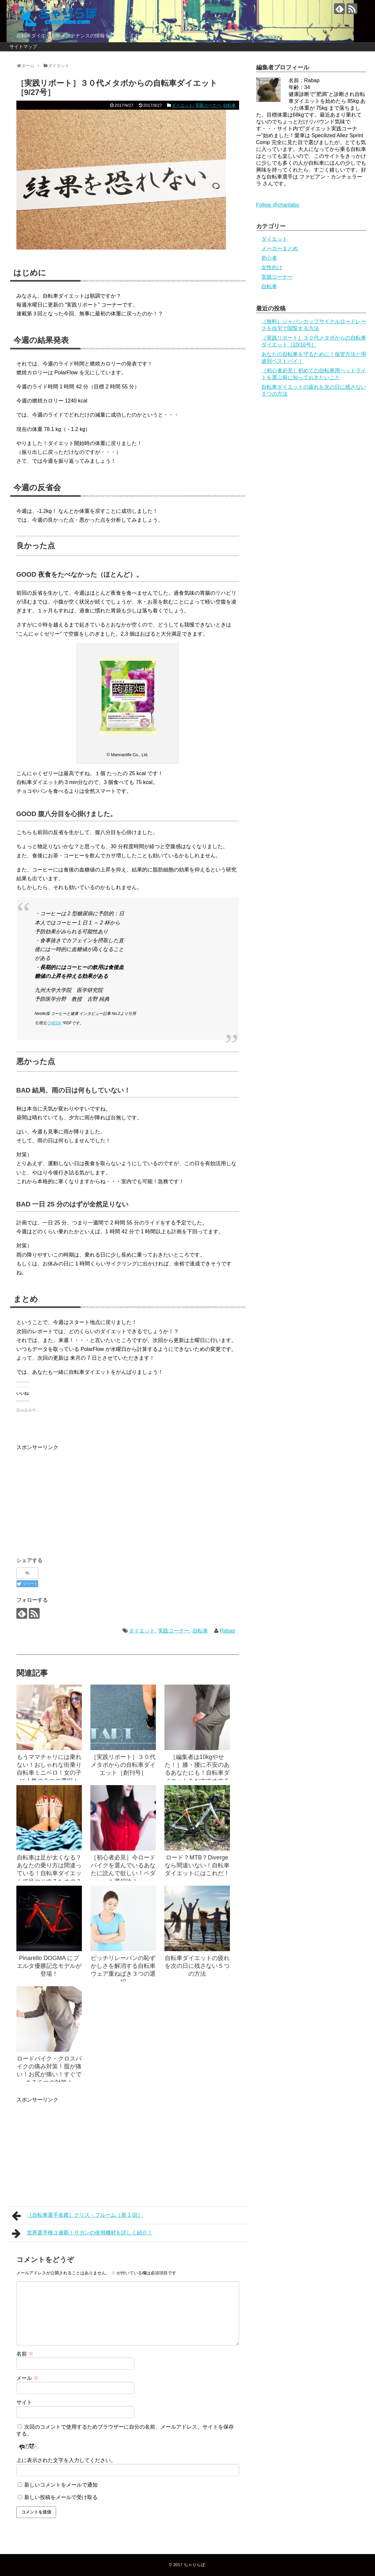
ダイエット (182, 105)
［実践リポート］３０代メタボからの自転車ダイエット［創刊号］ (123, 1765)
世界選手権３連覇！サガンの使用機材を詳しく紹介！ (82, 2233)
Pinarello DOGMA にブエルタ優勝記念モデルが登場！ (49, 1966)
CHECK (54, 1023)
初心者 (269, 258)
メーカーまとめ (279, 248)
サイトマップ (23, 46)
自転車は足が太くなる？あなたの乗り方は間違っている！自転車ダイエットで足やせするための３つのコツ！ (49, 1873)
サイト (24, 2402)
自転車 (229, 105)
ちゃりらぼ (194, 2564)
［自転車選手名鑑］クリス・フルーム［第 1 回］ (77, 2216)
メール (27, 2378)
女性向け (271, 267)
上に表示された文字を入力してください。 (66, 2460)
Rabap (227, 1630)
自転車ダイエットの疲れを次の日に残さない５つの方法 (197, 1966)
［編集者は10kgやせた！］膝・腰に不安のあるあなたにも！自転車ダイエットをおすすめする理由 (197, 1773)
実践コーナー (208, 105)
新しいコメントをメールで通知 (61, 2485)
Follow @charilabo (277, 205)
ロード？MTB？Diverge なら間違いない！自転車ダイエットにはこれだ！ (197, 1865)
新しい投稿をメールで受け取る (61, 2497)
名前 (24, 2354)
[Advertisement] (71, 1497)
